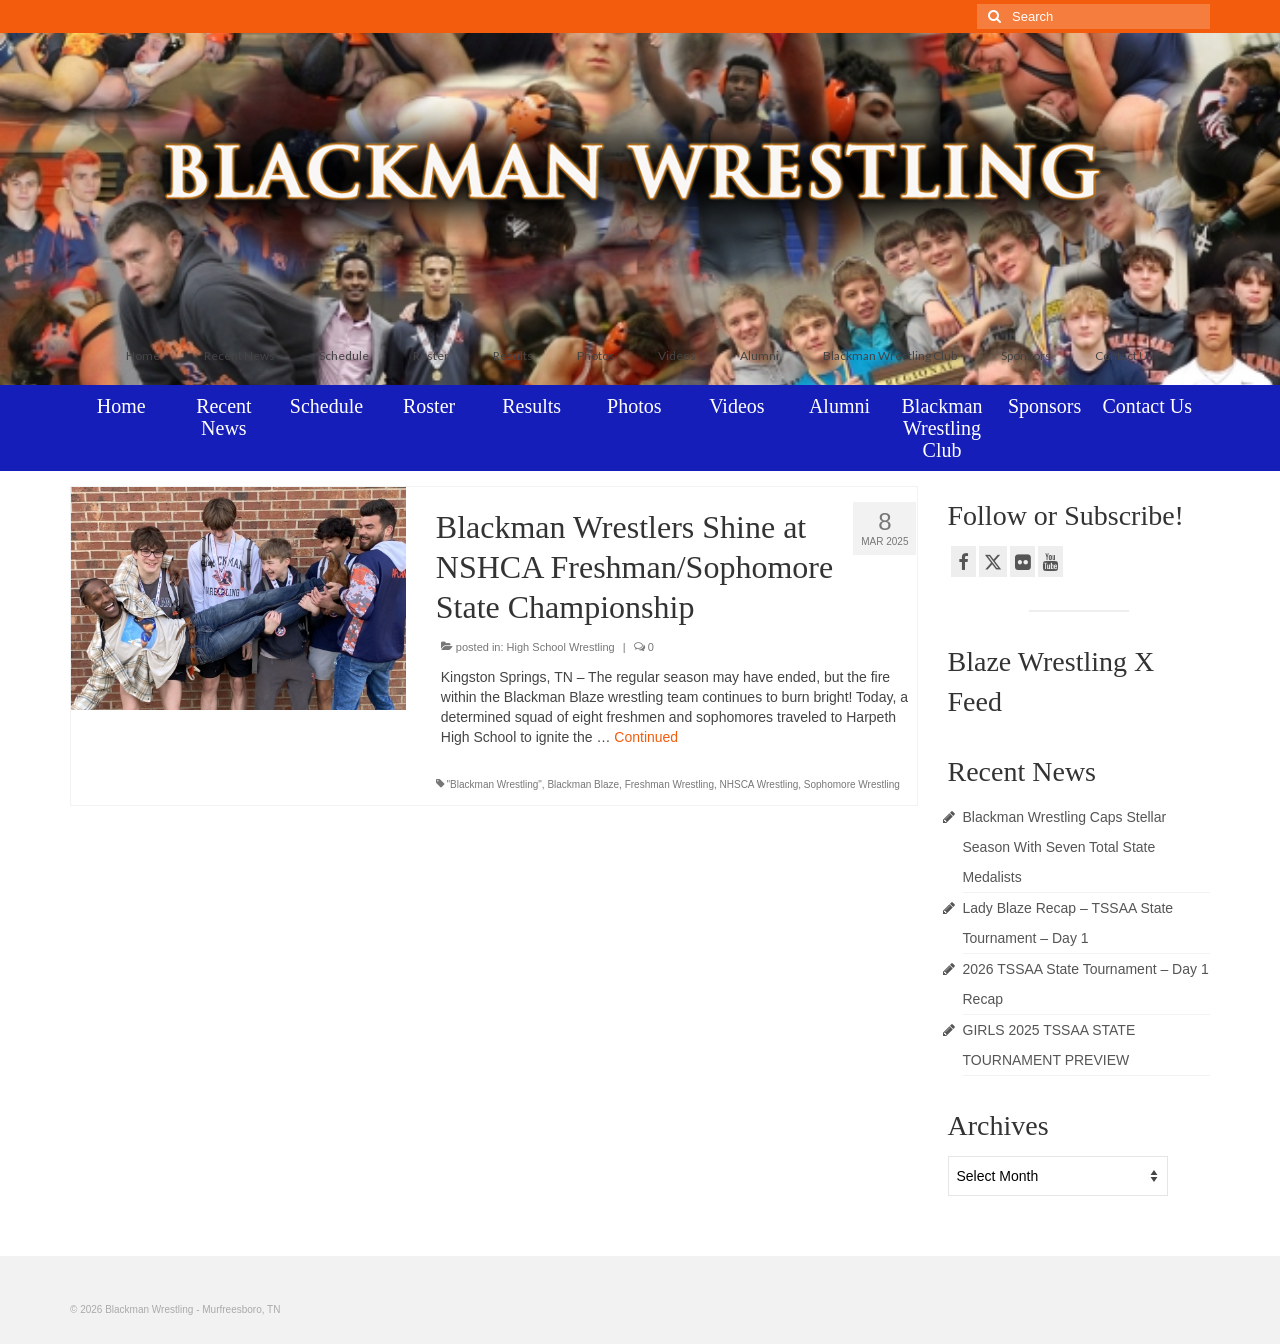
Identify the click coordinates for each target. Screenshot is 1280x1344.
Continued (646, 737)
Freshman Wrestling (669, 784)
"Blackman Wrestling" (494, 784)
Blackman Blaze (583, 784)
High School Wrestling (561, 647)
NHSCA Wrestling (759, 784)
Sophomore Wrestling (852, 784)
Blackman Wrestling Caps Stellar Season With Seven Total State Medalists (1065, 847)
